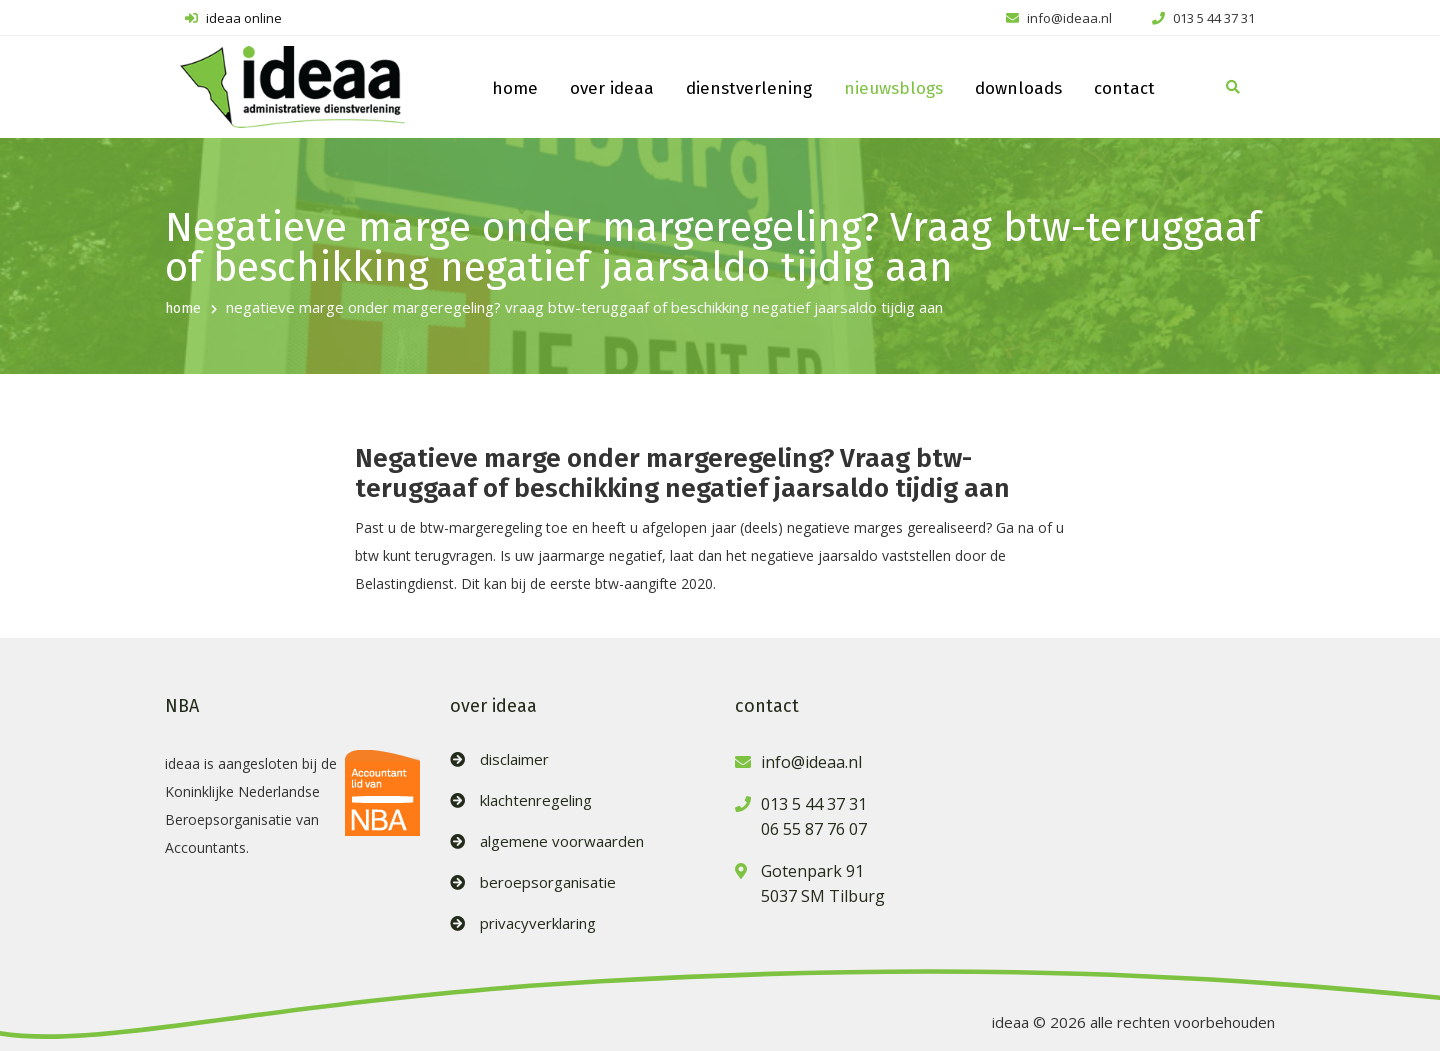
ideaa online (233, 18)
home (515, 88)
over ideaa (612, 88)
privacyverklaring (538, 923)
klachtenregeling (536, 800)
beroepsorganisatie (548, 882)
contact (1124, 88)
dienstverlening (749, 88)
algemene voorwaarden (562, 841)
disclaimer (514, 759)
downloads (1018, 88)
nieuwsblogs (893, 88)
